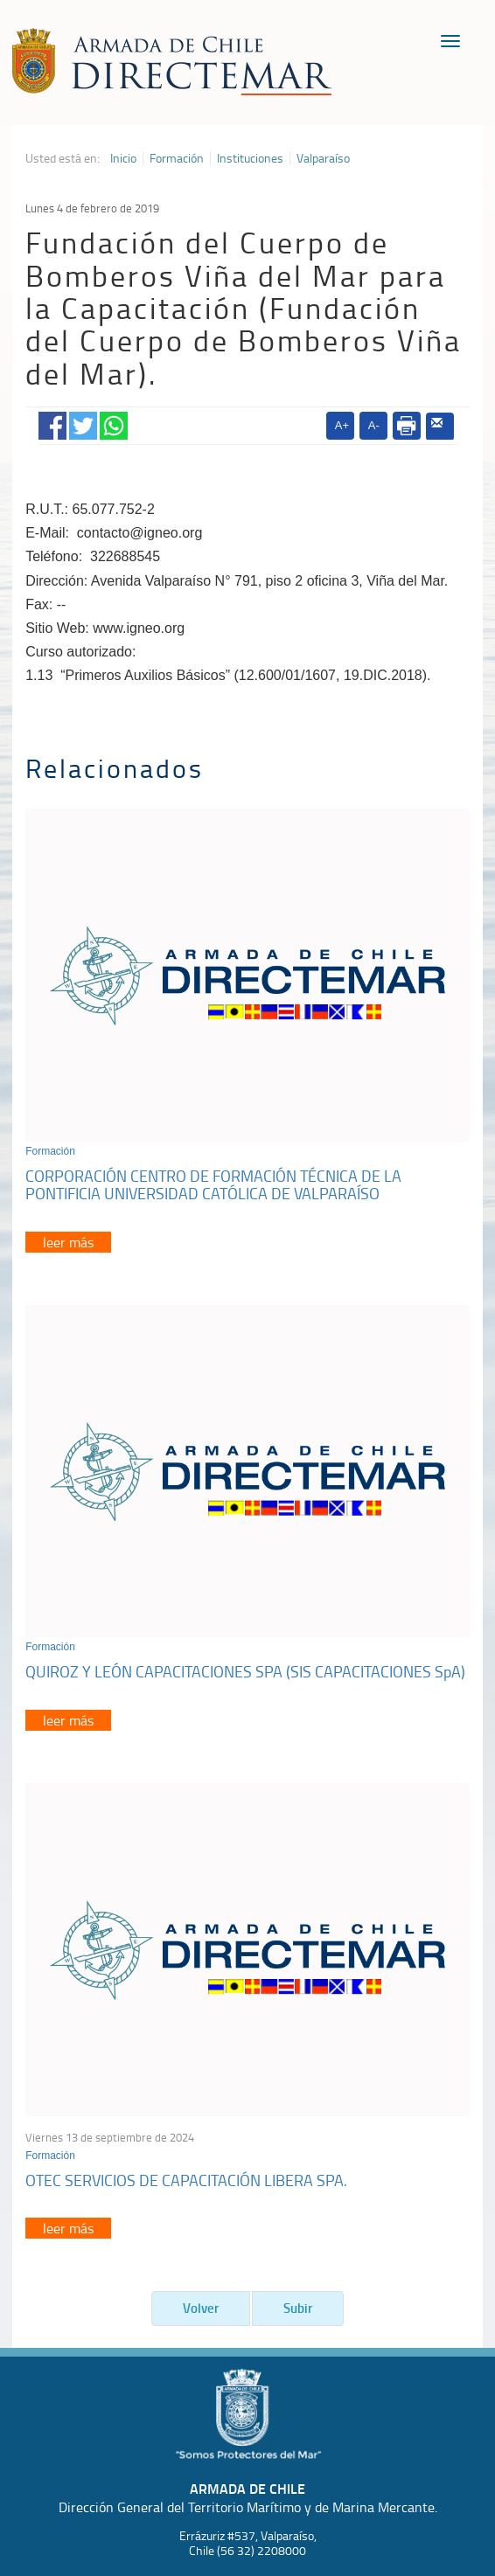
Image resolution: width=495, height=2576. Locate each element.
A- (374, 425)
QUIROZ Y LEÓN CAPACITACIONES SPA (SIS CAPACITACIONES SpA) (245, 1671)
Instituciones (250, 158)
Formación (177, 158)
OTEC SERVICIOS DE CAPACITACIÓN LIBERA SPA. (186, 2180)
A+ (342, 425)
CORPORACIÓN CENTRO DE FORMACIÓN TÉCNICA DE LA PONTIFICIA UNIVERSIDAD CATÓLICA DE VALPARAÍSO (213, 1184)
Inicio (123, 158)
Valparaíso (323, 158)
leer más (68, 1242)
